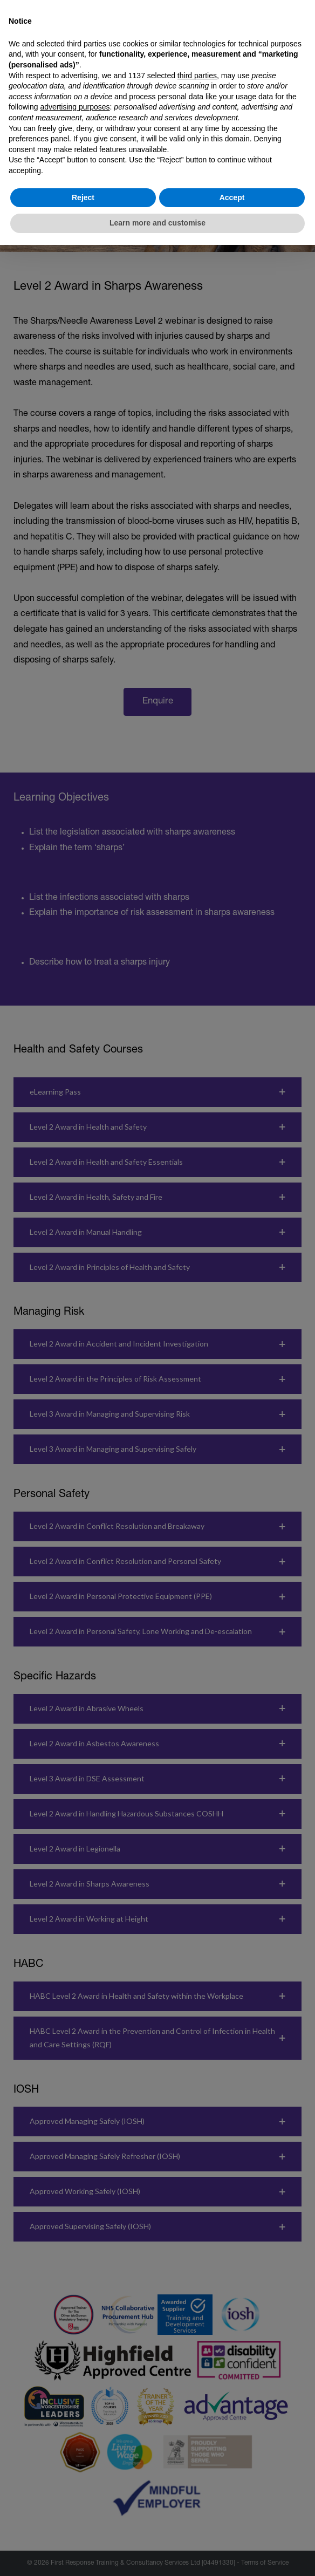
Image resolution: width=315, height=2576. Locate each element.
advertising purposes (74, 107)
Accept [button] (232, 197)
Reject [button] (83, 197)
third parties (197, 75)
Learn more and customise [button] (157, 222)
